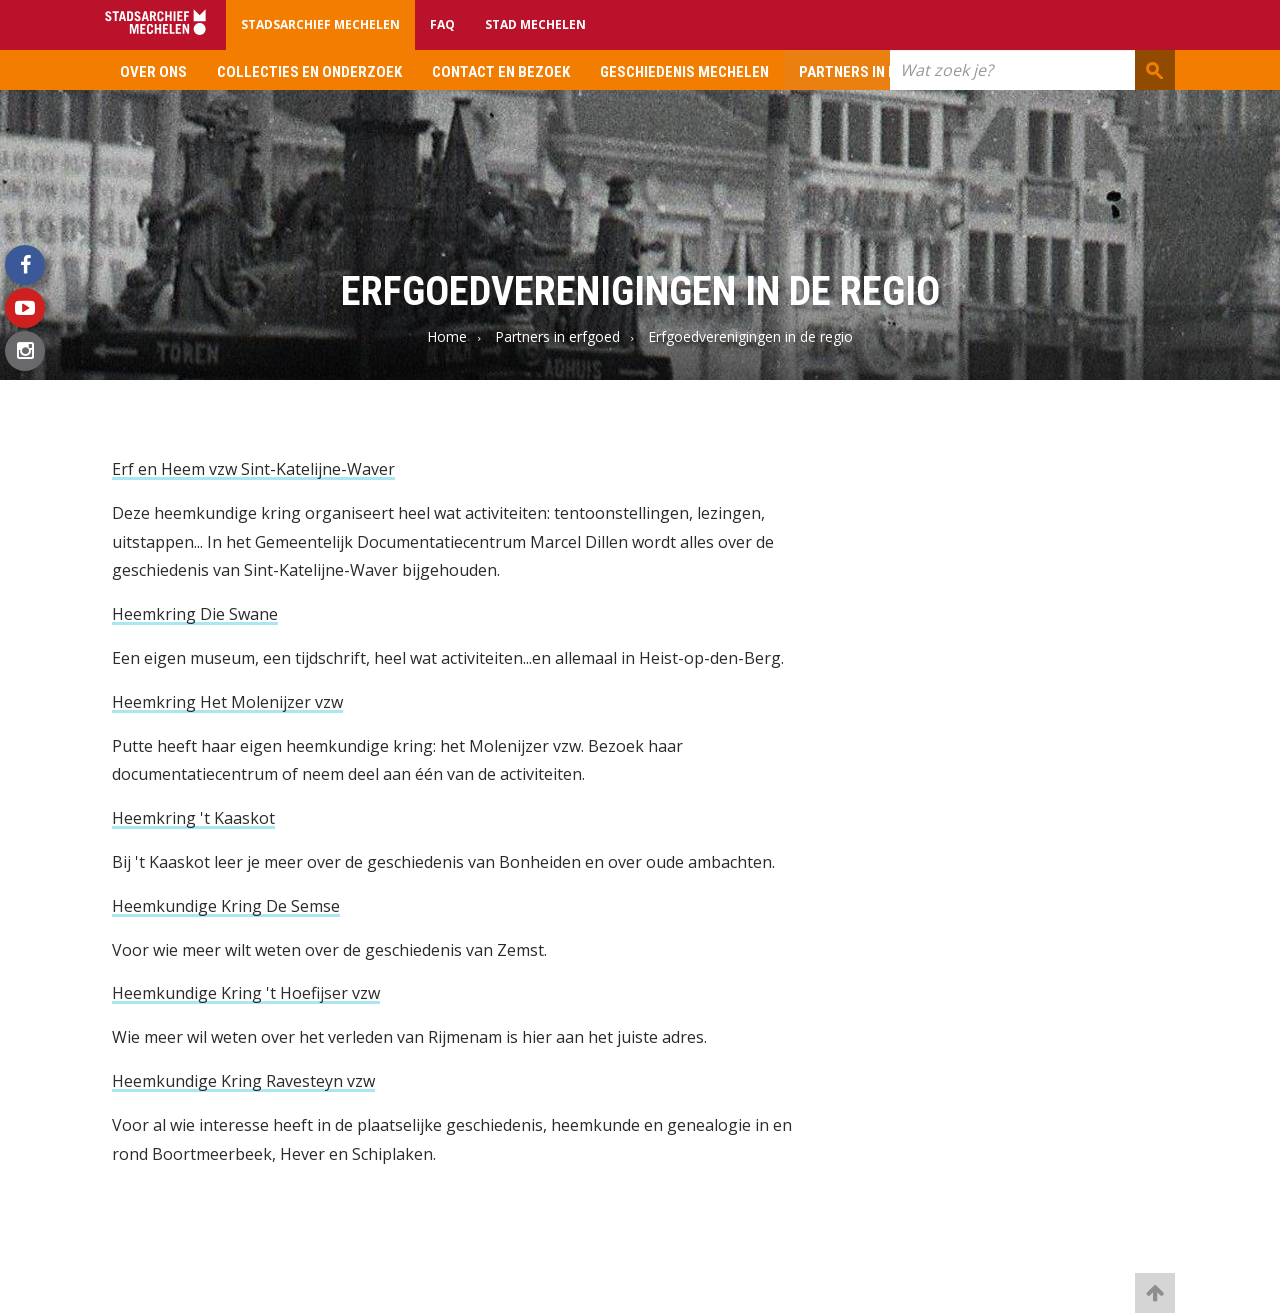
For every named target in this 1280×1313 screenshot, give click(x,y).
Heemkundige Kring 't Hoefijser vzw (246, 993)
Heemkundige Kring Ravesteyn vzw (243, 1081)
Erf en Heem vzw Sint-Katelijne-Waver (253, 469)
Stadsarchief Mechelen (320, 24)
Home (447, 336)
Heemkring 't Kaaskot (193, 818)
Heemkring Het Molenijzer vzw (227, 702)
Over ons (153, 72)
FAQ (442, 24)
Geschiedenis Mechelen (684, 72)
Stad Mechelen (535, 24)
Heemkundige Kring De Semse (226, 906)
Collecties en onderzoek (309, 72)
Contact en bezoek (501, 72)
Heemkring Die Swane (195, 614)
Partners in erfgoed (874, 72)
